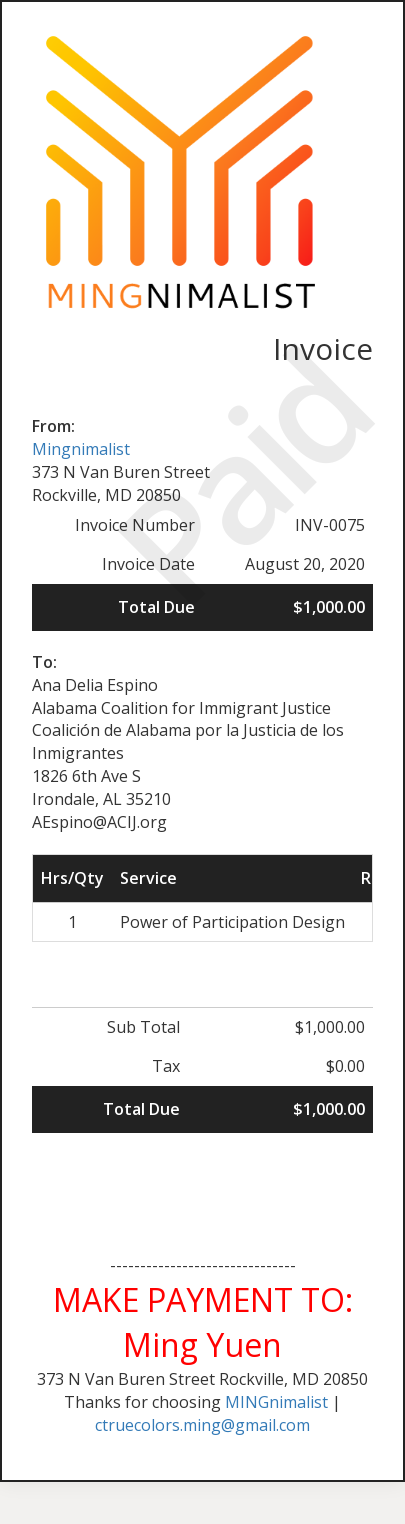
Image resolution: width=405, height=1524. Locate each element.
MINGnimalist (276, 1402)
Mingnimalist (81, 449)
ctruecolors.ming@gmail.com (202, 1425)
